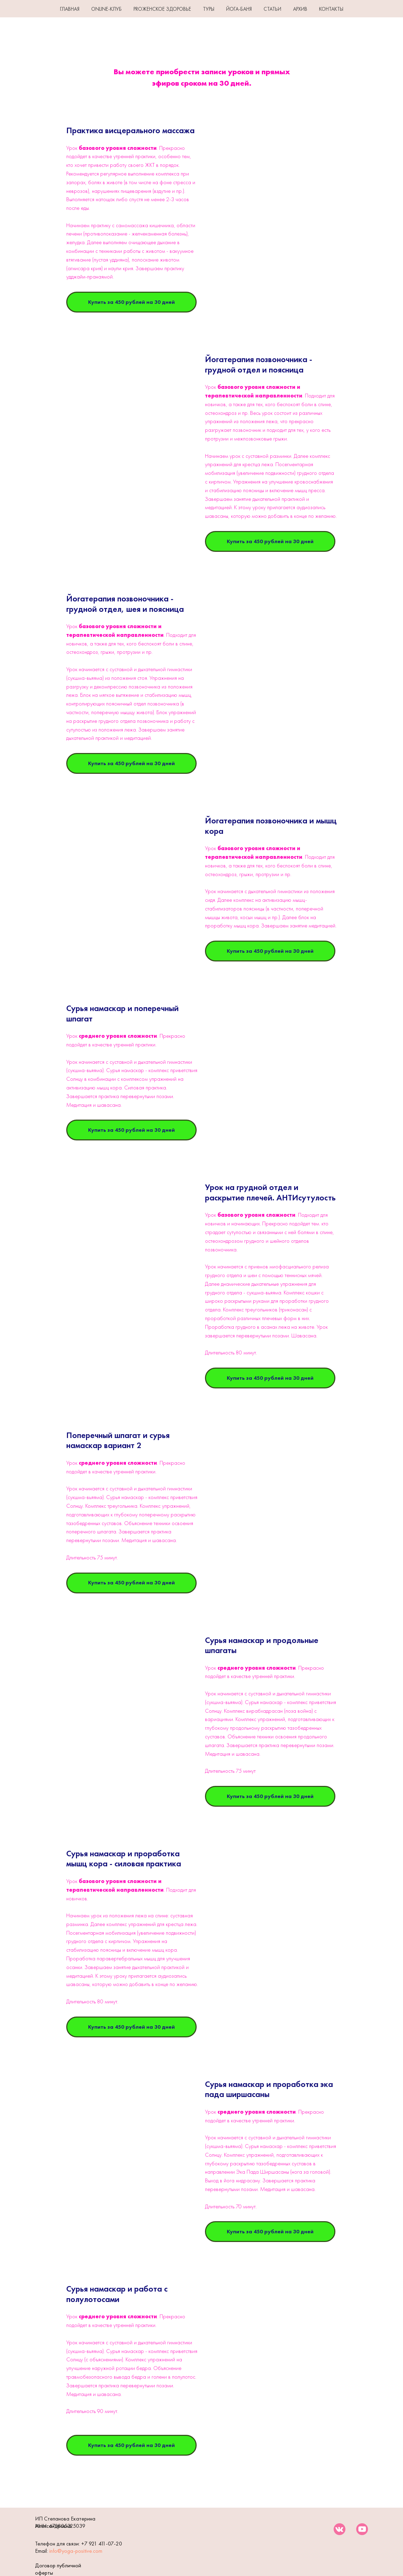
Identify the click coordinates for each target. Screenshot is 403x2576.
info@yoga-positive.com (75, 2550)
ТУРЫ (208, 9)
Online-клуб (106, 9)
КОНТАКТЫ (331, 9)
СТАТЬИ (272, 9)
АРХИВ (300, 9)
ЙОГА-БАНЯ (239, 9)
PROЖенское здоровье (162, 9)
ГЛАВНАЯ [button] (69, 9)
